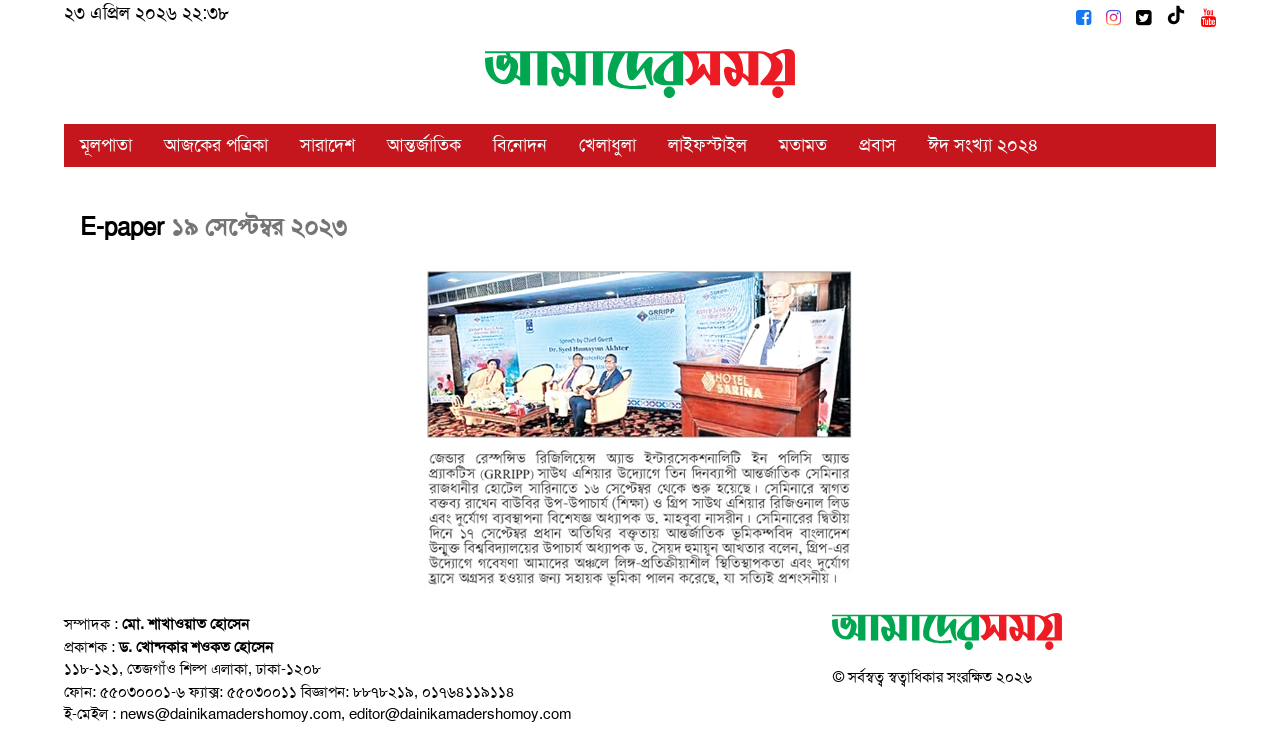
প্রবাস (877, 145)
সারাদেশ (327, 145)
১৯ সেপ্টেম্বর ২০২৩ (259, 227)
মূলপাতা (106, 145)
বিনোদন (520, 145)
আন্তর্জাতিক (424, 145)
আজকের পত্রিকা (216, 145)
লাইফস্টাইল (707, 145)
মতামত (803, 145)
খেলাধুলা (607, 145)
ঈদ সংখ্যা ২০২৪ (983, 145)
